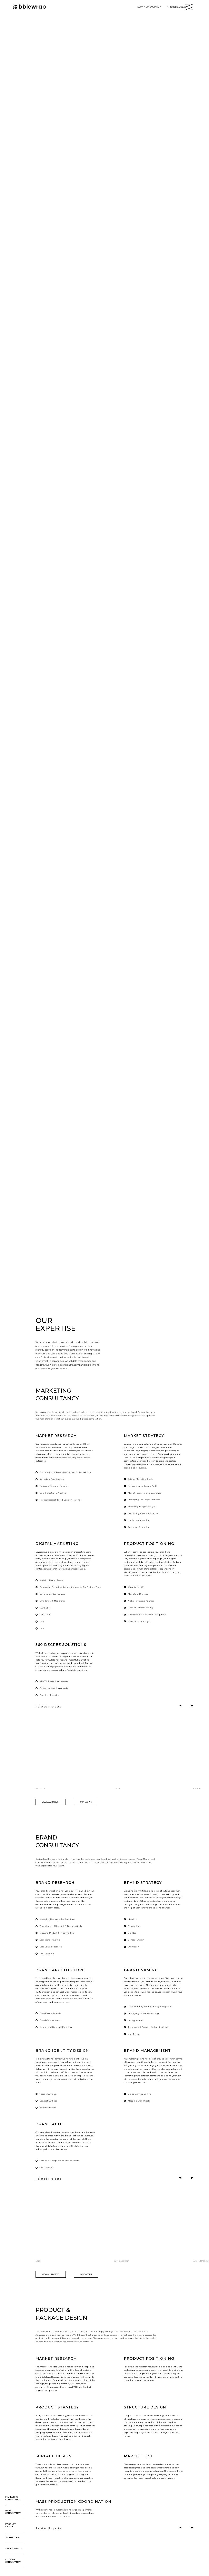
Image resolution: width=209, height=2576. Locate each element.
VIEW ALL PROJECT (50, 1802)
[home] (29, 6)
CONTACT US (86, 1802)
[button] (189, 7)
